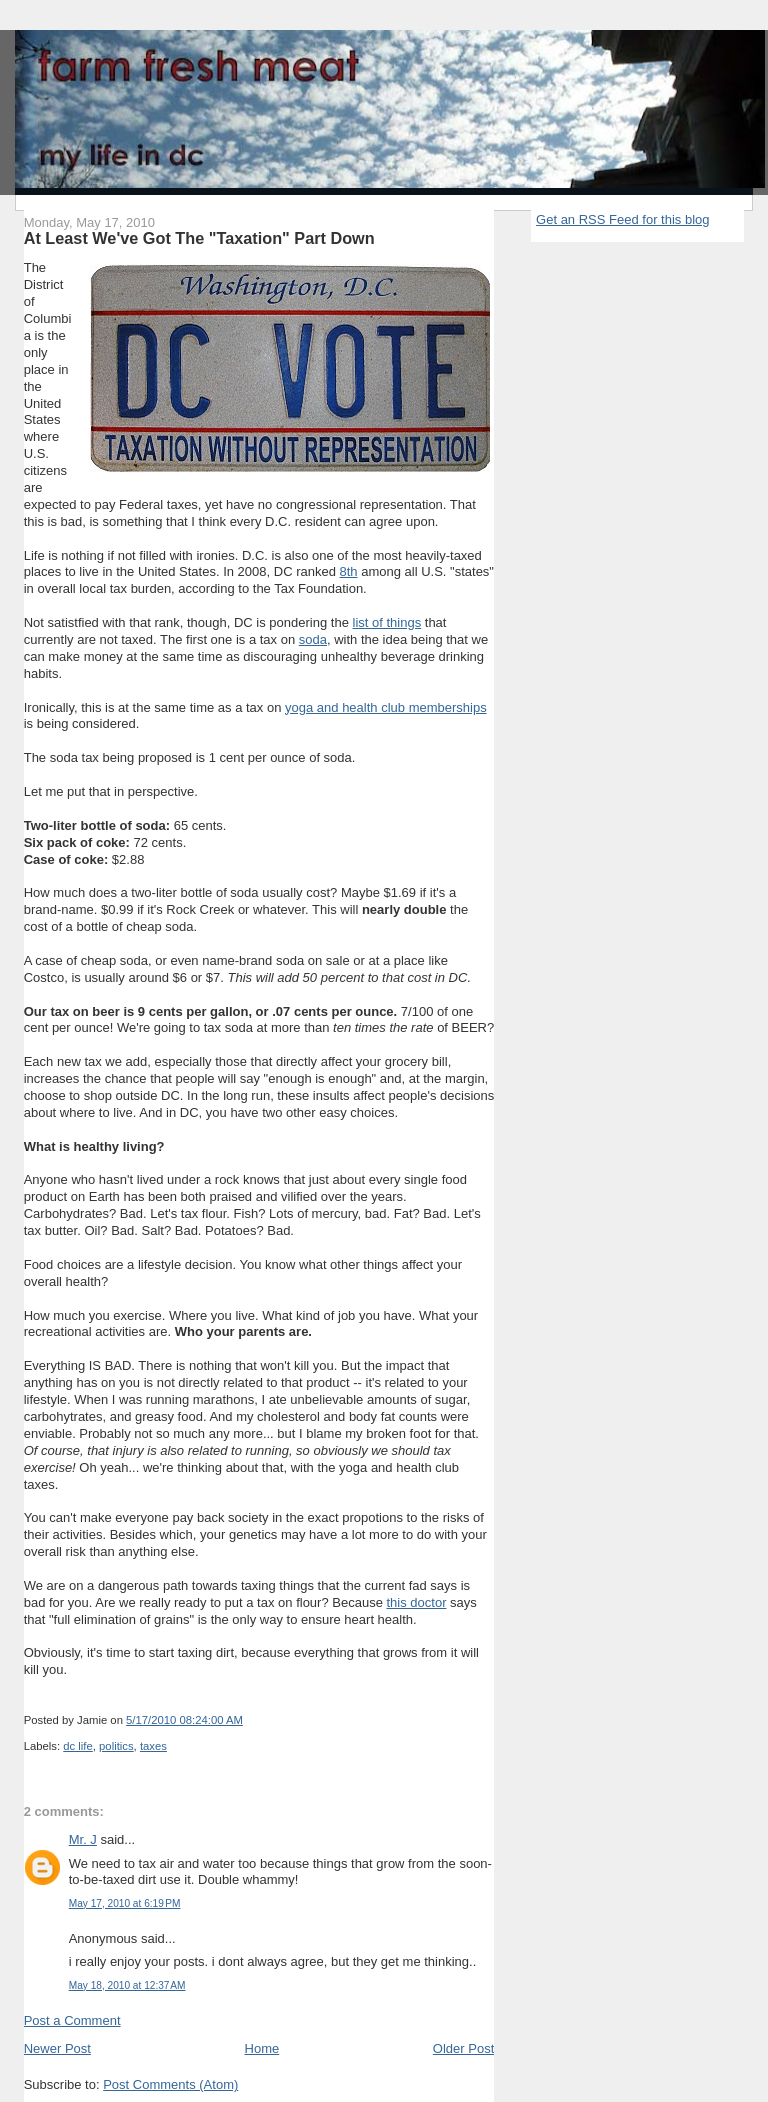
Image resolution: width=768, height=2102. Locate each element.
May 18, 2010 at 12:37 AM (127, 1985)
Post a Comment (72, 2020)
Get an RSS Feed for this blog (622, 219)
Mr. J (83, 1839)
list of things (387, 622)
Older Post (463, 2048)
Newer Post (57, 2048)
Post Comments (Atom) (170, 2084)
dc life (78, 1746)
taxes (153, 1746)
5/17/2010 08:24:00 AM (184, 1720)
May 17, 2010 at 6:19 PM (125, 1903)
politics (116, 1746)
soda (313, 639)
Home (262, 2048)
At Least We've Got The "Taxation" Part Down (199, 238)
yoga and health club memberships (386, 707)
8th (349, 571)
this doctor (416, 1602)
